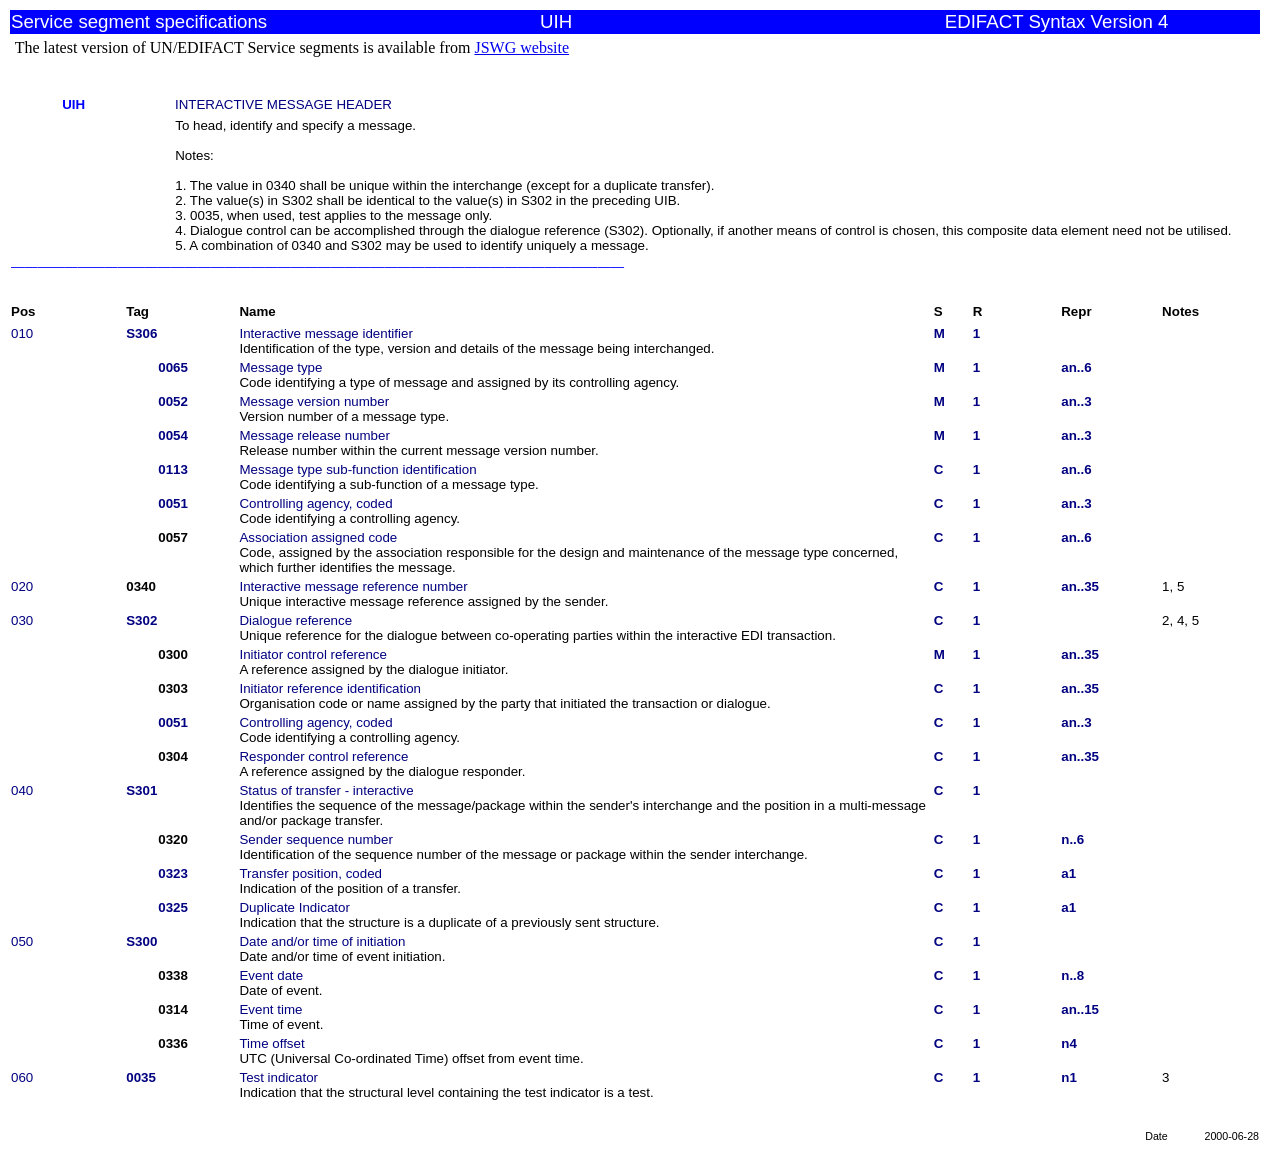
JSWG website (521, 47)
